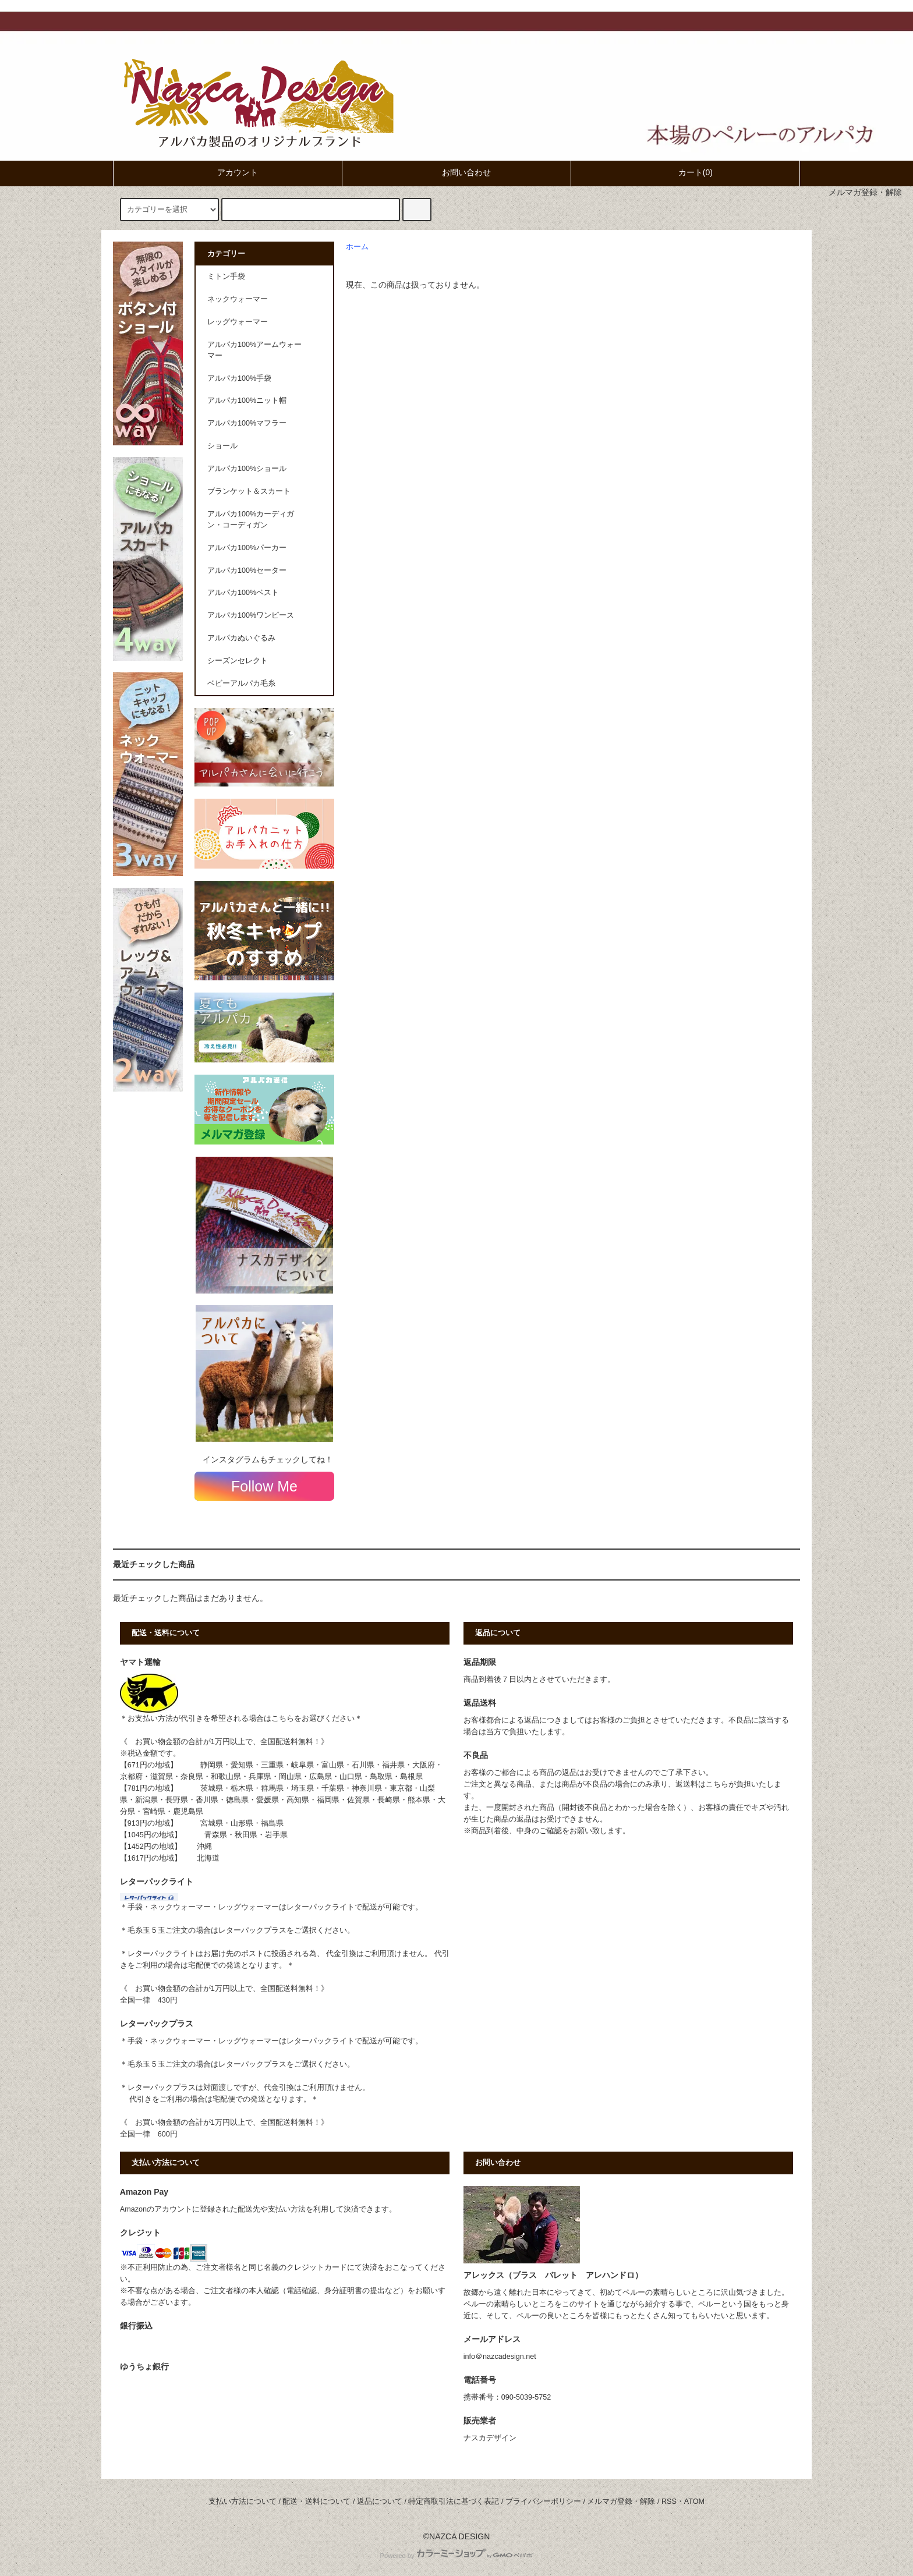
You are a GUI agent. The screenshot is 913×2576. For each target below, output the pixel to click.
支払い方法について (242, 2501)
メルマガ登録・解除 (865, 192)
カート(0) (686, 172)
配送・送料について (316, 2501)
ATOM (694, 2501)
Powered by (456, 2555)
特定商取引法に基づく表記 (453, 2501)
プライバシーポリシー (543, 2501)
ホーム (357, 247)
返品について (379, 2501)
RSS (669, 2501)
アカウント (227, 172)
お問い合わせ (456, 172)
